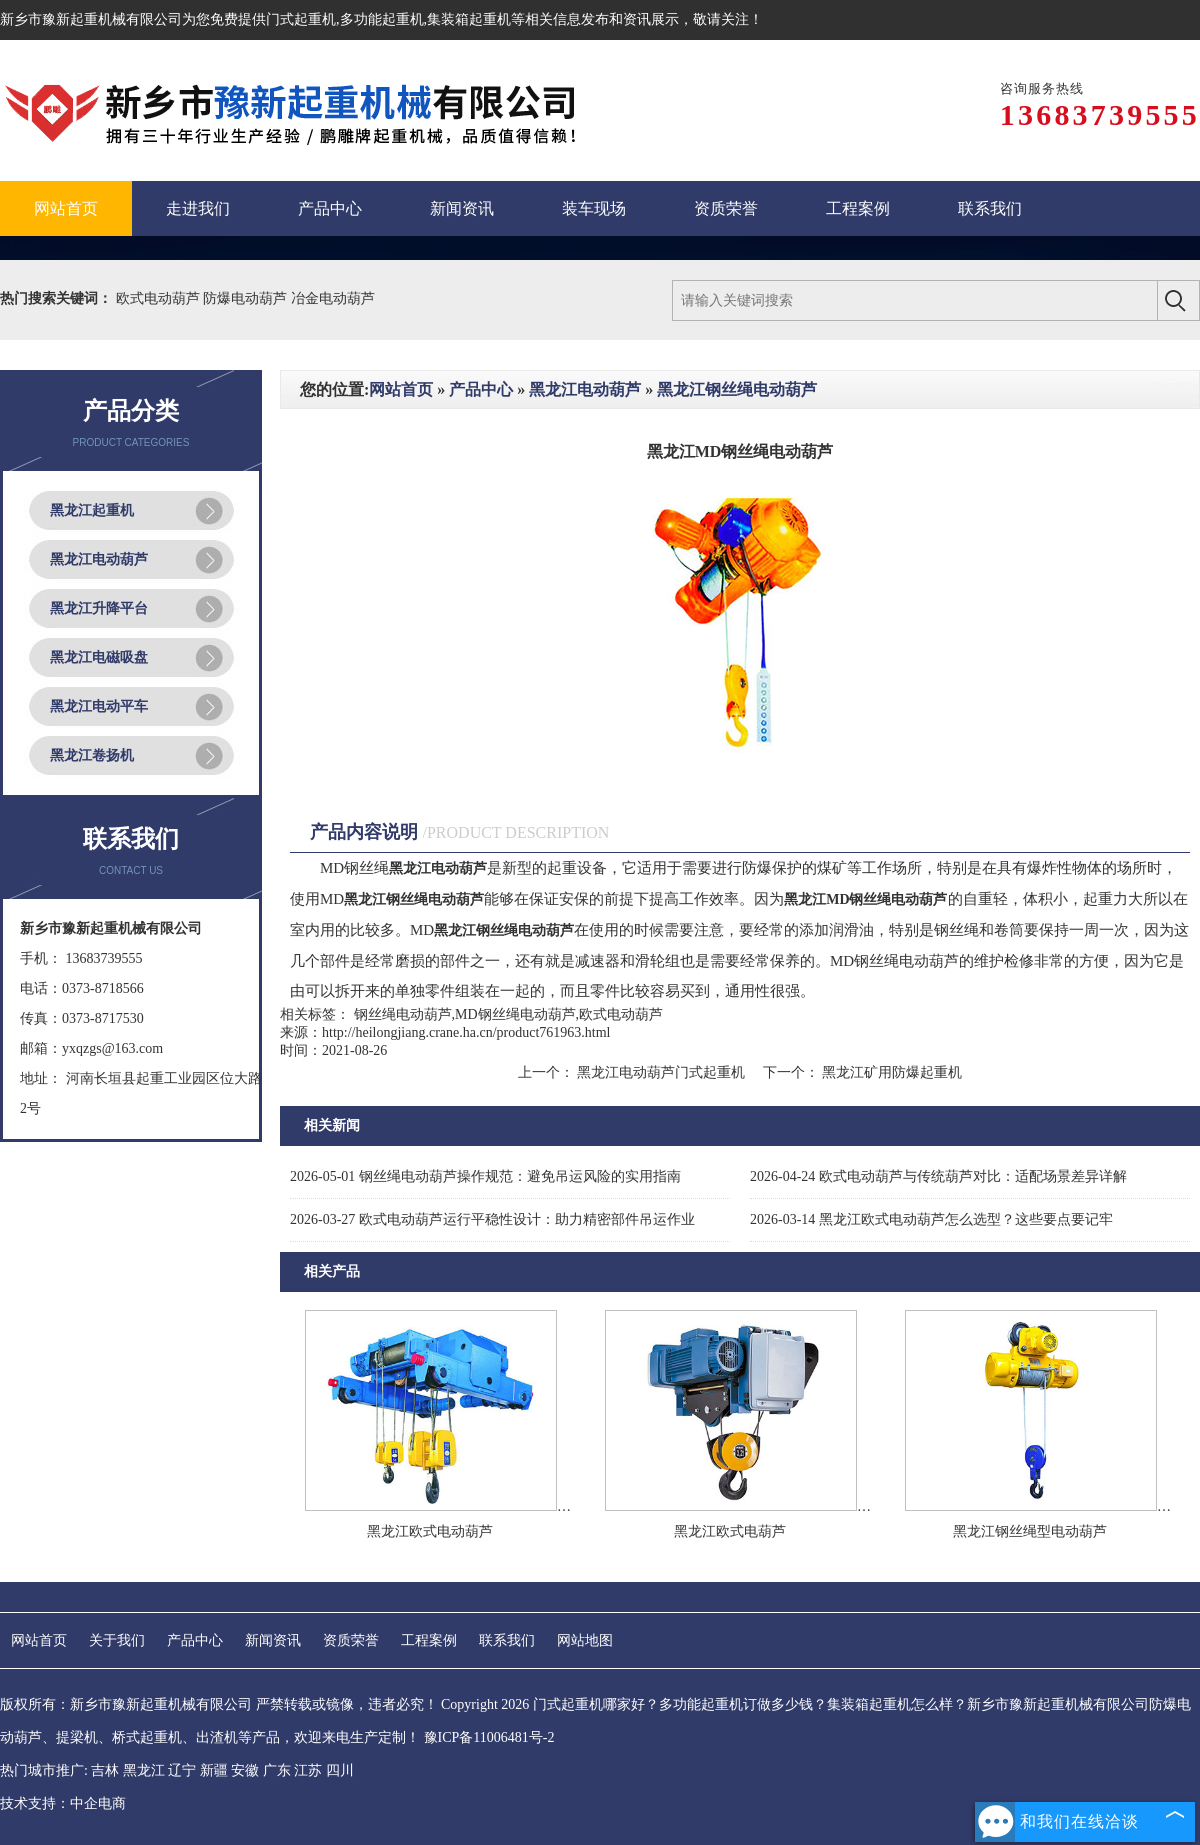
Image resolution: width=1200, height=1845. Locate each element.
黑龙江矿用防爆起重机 (891, 1072)
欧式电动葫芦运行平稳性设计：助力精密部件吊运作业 (492, 1219)
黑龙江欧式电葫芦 (730, 1531)
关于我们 (117, 1640)
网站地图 (585, 1640)
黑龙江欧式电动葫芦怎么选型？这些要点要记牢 (931, 1219)
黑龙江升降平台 (99, 608)
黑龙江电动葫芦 (99, 559)
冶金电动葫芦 (333, 298)
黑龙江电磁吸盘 (99, 657)
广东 (277, 1770)
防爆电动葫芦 (247, 298)
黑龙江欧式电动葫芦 (430, 1531)
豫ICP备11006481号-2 (489, 1737)
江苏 (308, 1770)
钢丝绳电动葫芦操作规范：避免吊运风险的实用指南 (485, 1176)
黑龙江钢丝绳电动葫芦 (737, 389)
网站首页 (401, 389)
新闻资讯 (273, 1640)
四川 (340, 1770)
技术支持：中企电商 (63, 1803)
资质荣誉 (351, 1640)
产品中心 (481, 389)
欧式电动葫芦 (160, 298)
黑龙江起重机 (92, 510)
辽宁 (182, 1770)
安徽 (245, 1770)
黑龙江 (144, 1770)
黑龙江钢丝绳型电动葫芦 (1030, 1531)
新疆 (214, 1770)
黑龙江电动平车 (99, 706)
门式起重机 (301, 19)
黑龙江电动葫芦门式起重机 (661, 1072)
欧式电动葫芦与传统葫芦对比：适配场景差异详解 (938, 1176)
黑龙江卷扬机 (92, 755)
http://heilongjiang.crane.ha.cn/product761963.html (466, 1032)
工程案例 (429, 1640)
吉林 (105, 1770)
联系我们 (507, 1640)
